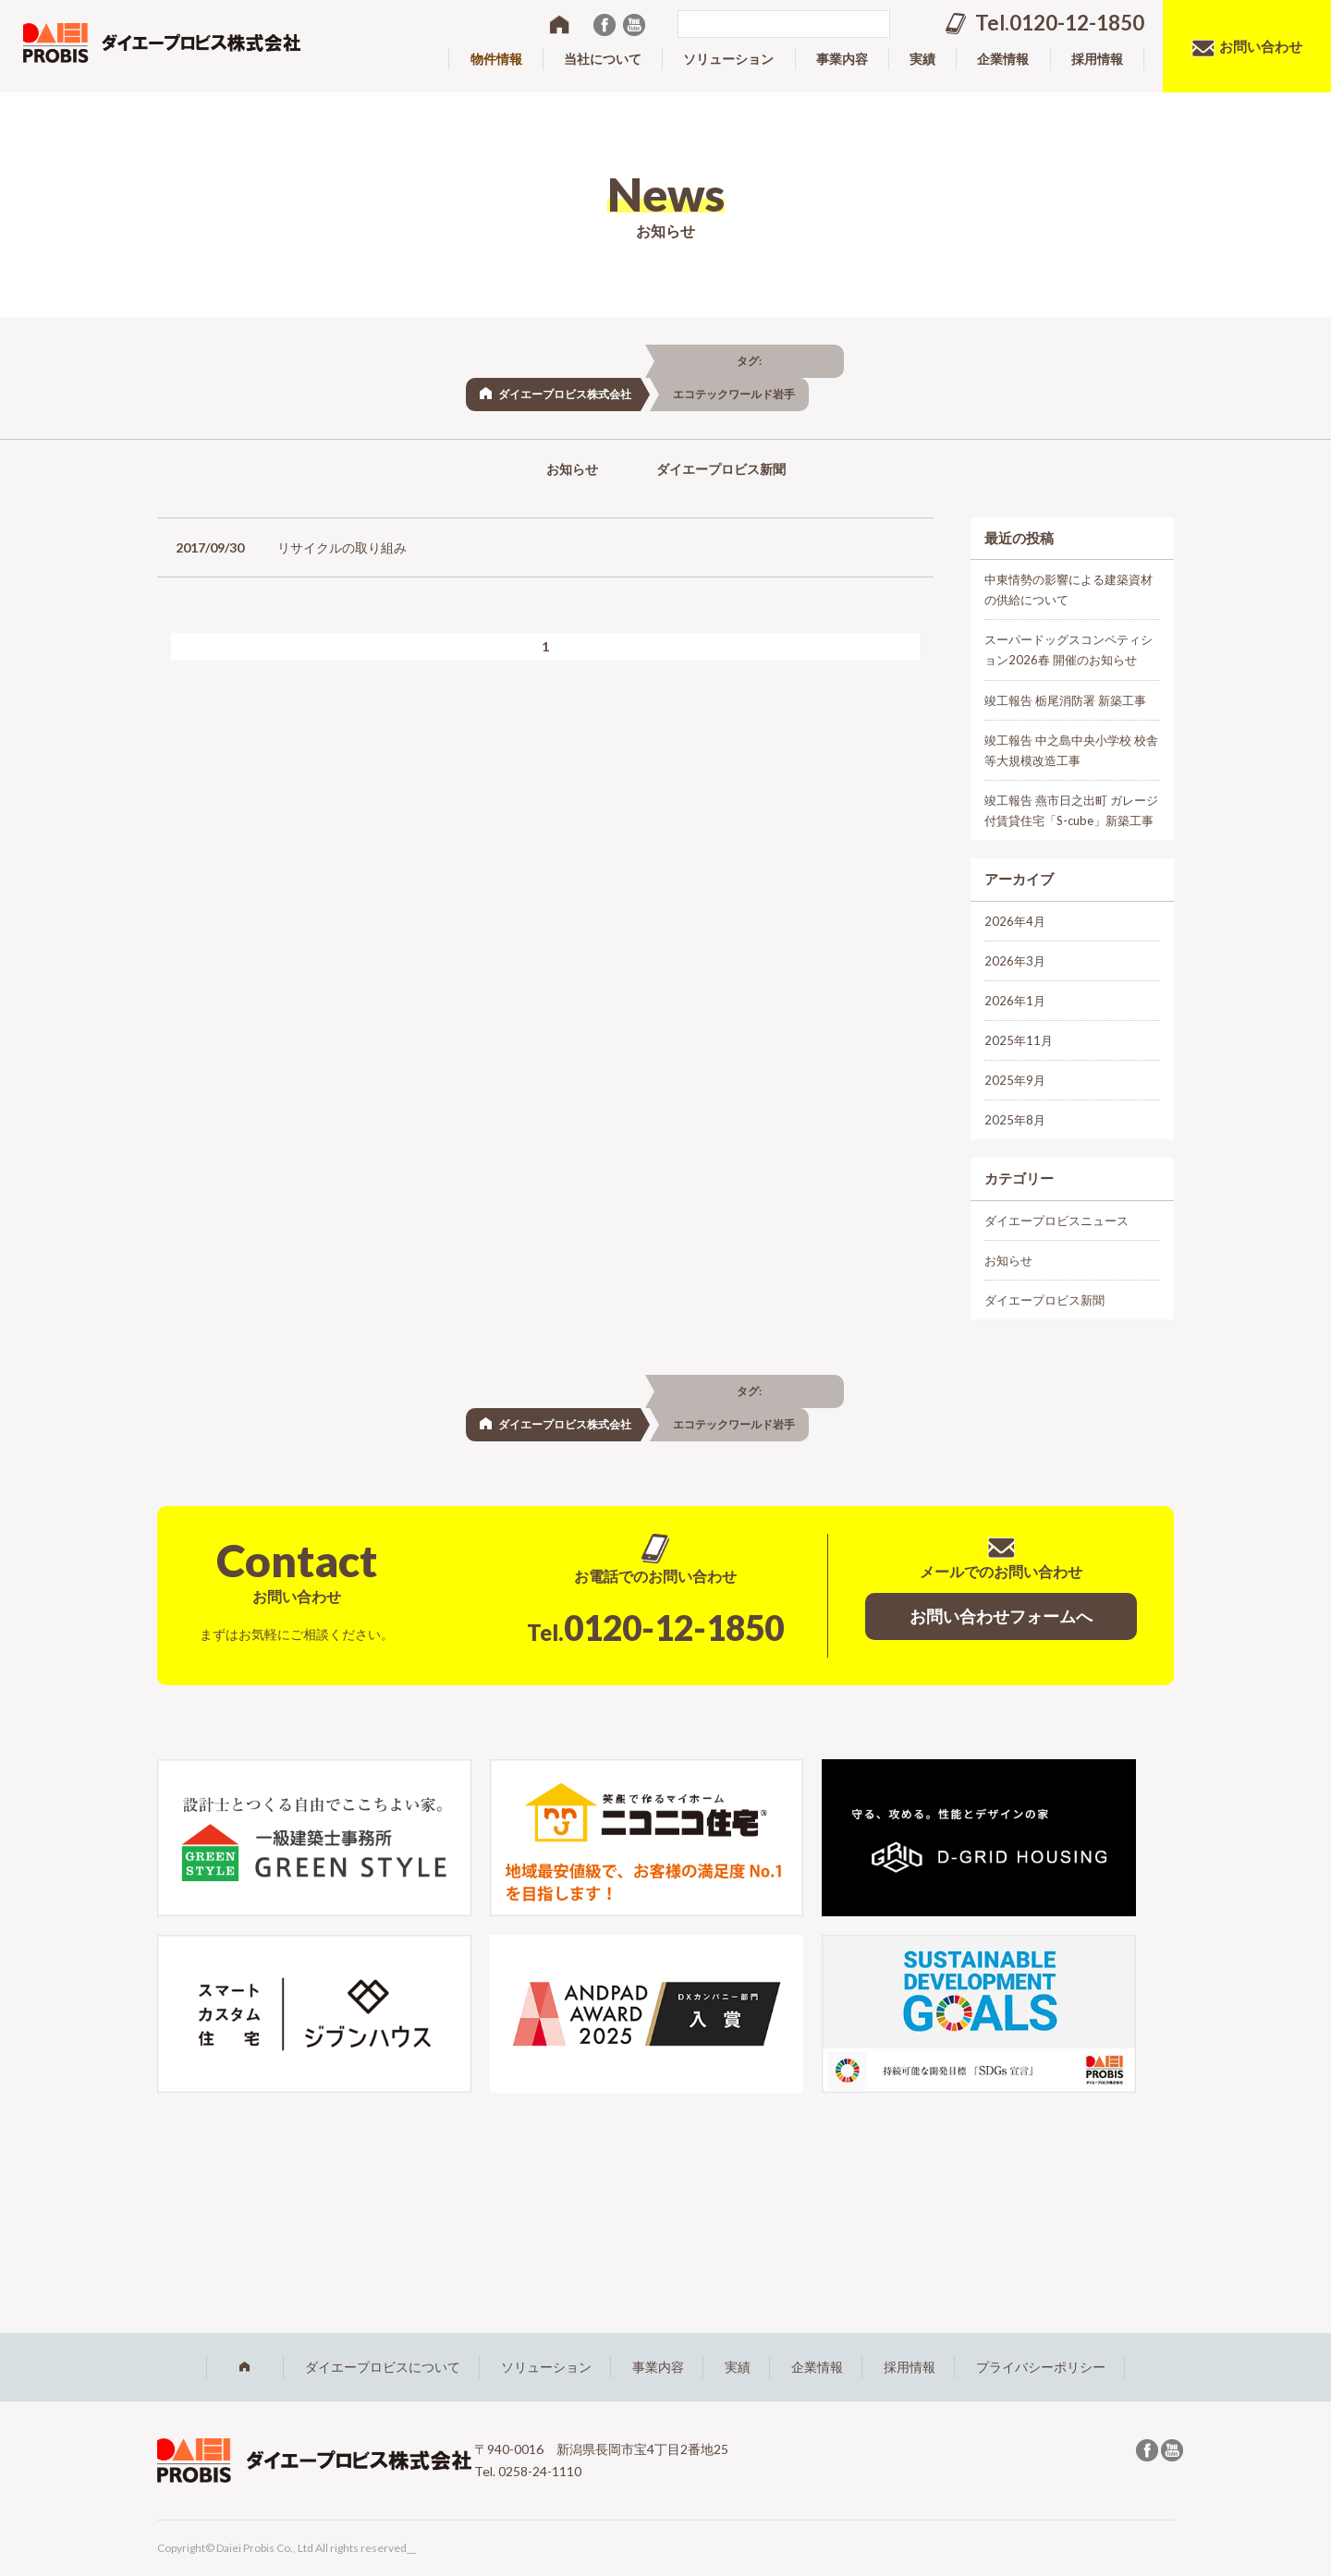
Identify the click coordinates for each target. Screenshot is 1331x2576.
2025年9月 (1014, 1080)
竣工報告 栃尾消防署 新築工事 (1065, 700)
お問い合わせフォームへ (1001, 1616)
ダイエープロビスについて (382, 2367)
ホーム (245, 2367)
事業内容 (658, 2367)
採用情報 (909, 2367)
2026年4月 (1014, 921)
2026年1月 (1014, 1000)
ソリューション (546, 2367)
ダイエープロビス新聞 (721, 469)
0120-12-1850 (655, 1627)
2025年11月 (1018, 1040)
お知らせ (572, 469)
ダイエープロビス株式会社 (564, 394)
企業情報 (817, 2367)
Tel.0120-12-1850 (1059, 22)
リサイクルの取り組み (342, 547)
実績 (738, 2367)
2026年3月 (1014, 961)
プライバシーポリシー (1040, 2367)
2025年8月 (1014, 1119)
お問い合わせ (1260, 46)
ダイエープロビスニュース (1056, 1220)
